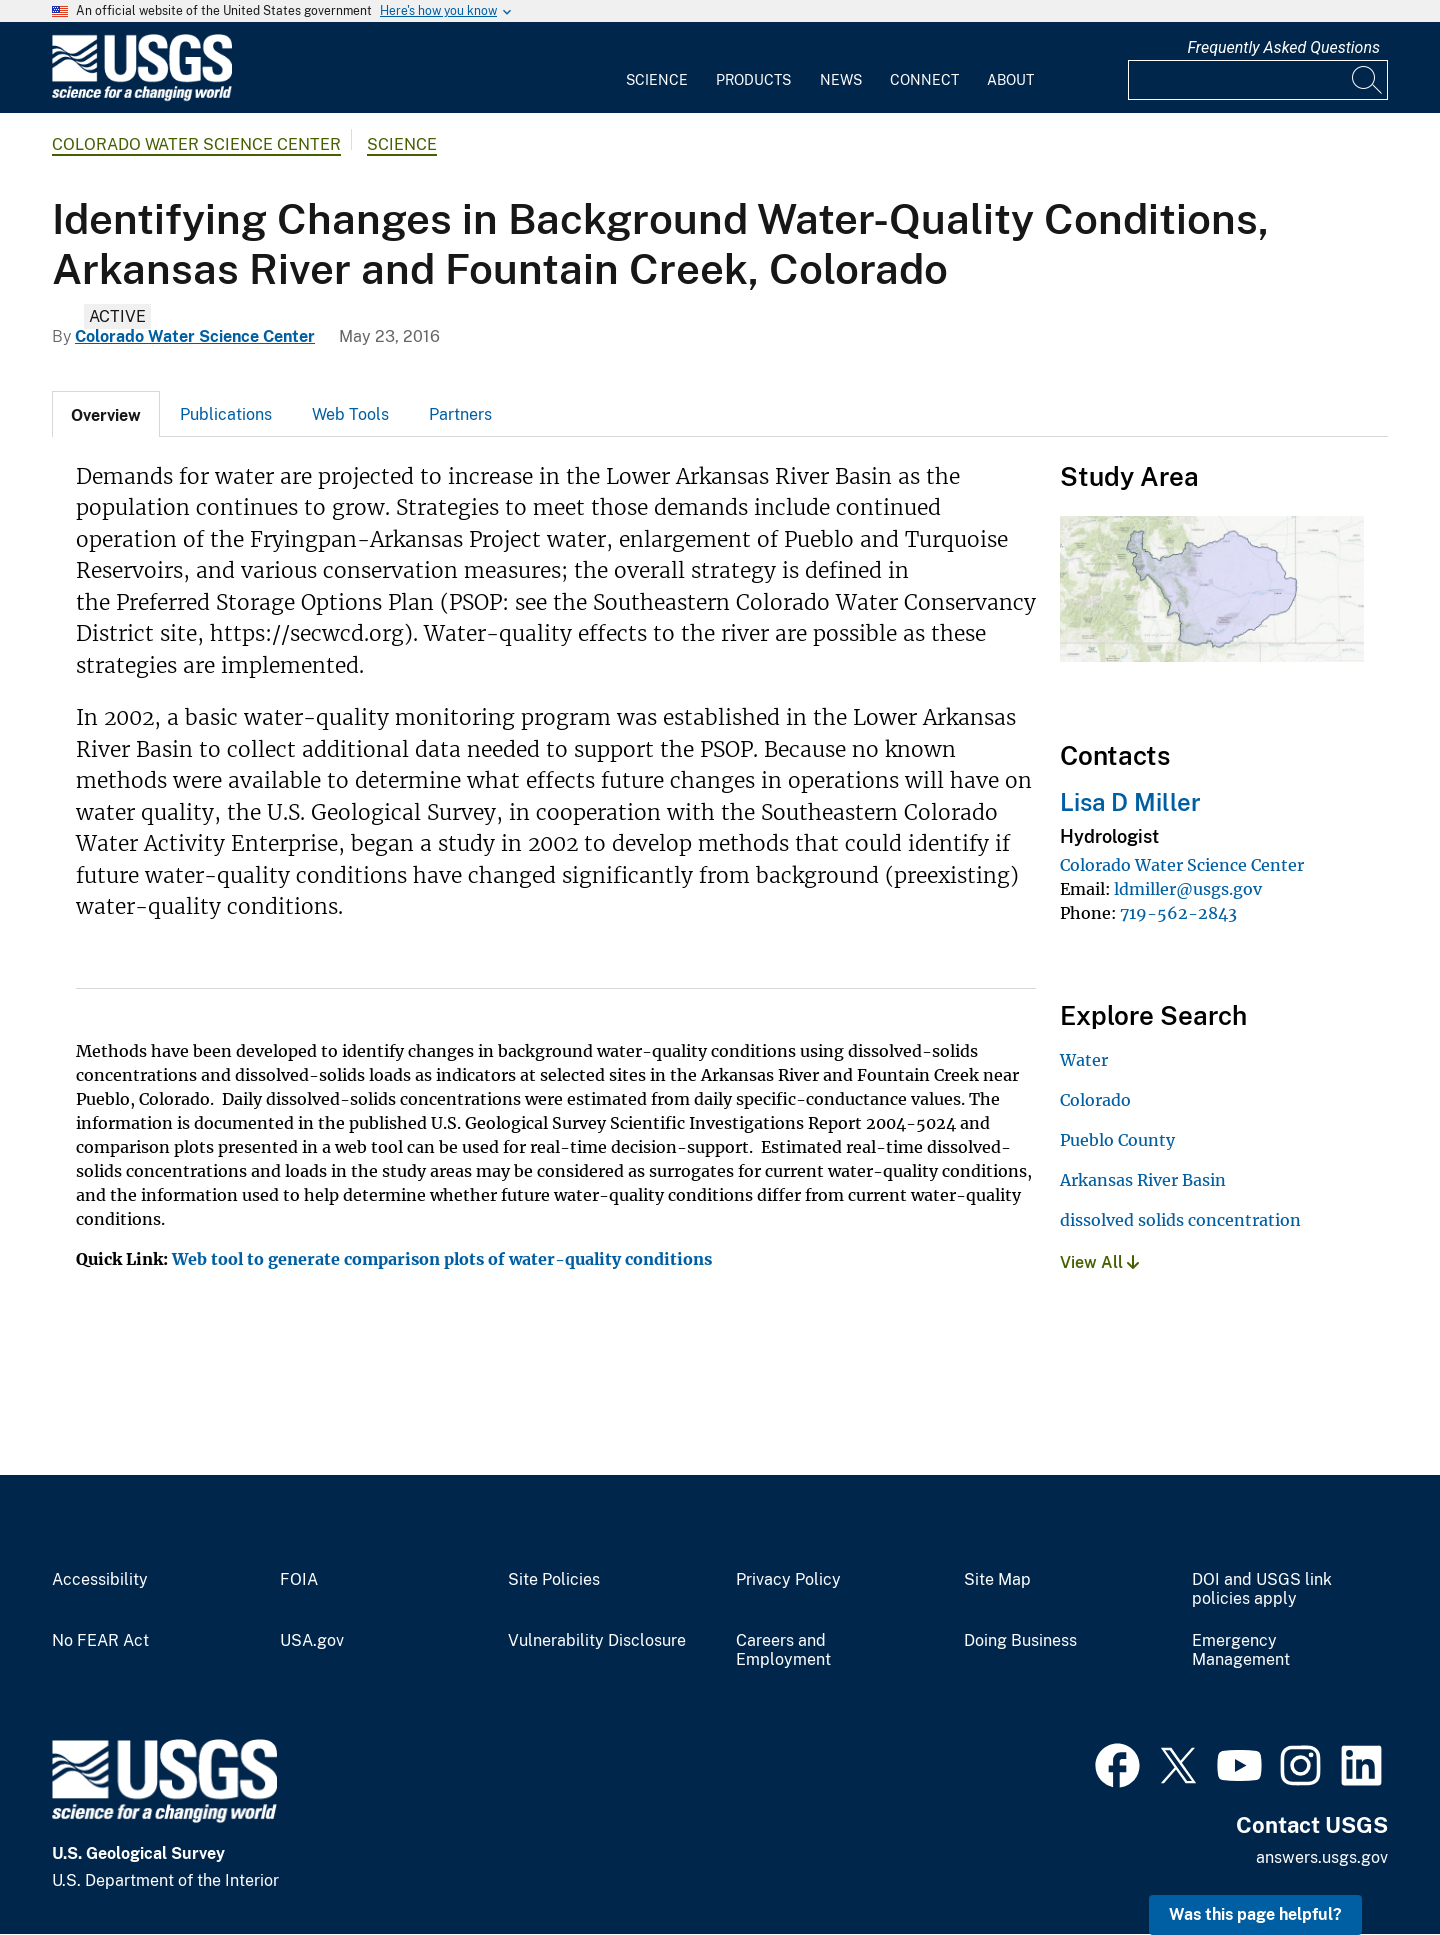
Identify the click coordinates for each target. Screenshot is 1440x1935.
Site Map (997, 1580)
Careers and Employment (783, 1650)
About (1010, 80)
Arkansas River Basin (1143, 1180)
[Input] (1258, 80)
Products (753, 80)
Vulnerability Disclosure (597, 1641)
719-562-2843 (1178, 913)
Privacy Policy (788, 1580)
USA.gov (312, 1641)
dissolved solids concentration (1180, 1220)
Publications (226, 414)
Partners (460, 414)
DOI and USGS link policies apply (1262, 1589)
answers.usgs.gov (1322, 1857)
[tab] (106, 414)
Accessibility (100, 1580)
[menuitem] (657, 68)
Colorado (1095, 1100)
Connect (924, 80)
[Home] (142, 96)
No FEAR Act (100, 1641)
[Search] (1368, 80)
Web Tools (350, 414)
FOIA (299, 1580)
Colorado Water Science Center (196, 144)
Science (657, 80)
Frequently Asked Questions (1283, 47)
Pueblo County (1117, 1140)
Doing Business (1020, 1641)
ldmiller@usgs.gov (1188, 889)
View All (1099, 1262)
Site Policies (554, 1580)
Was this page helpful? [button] (1255, 1914)
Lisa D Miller (1130, 802)
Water (1084, 1060)
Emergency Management (1241, 1650)
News (841, 80)
